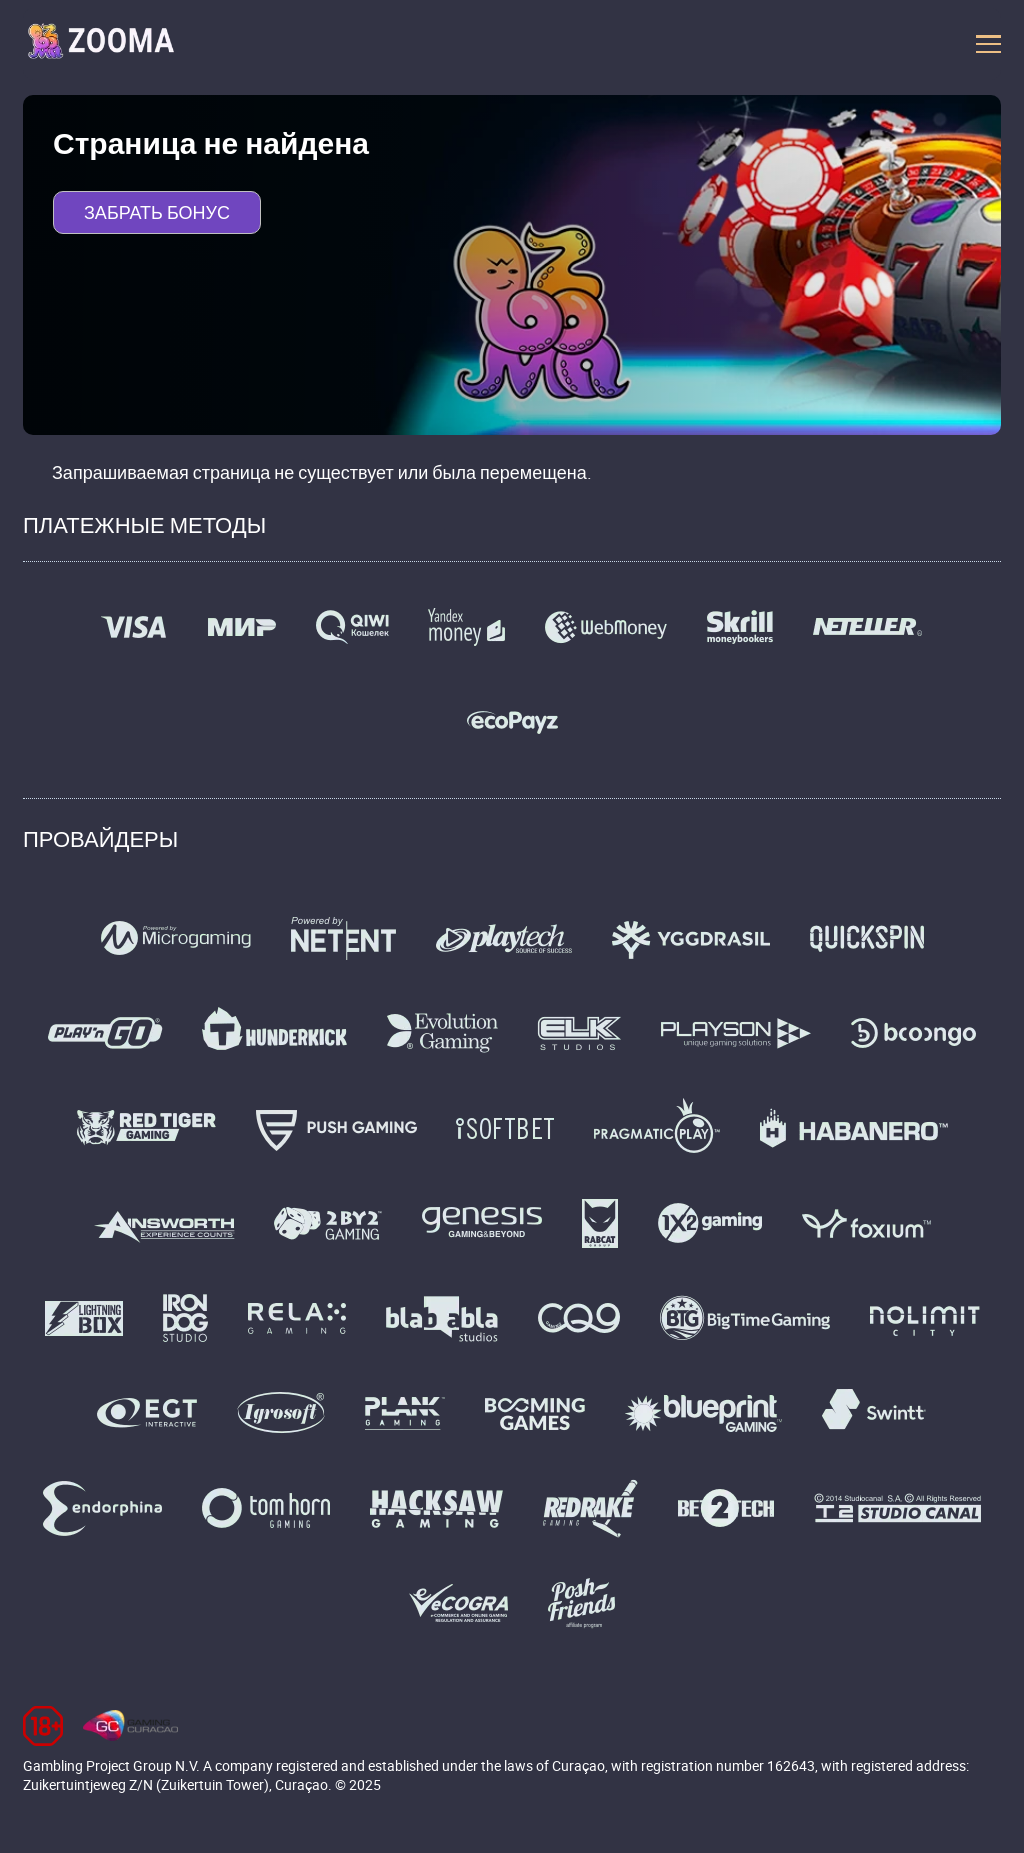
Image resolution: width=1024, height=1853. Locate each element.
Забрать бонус (157, 212)
